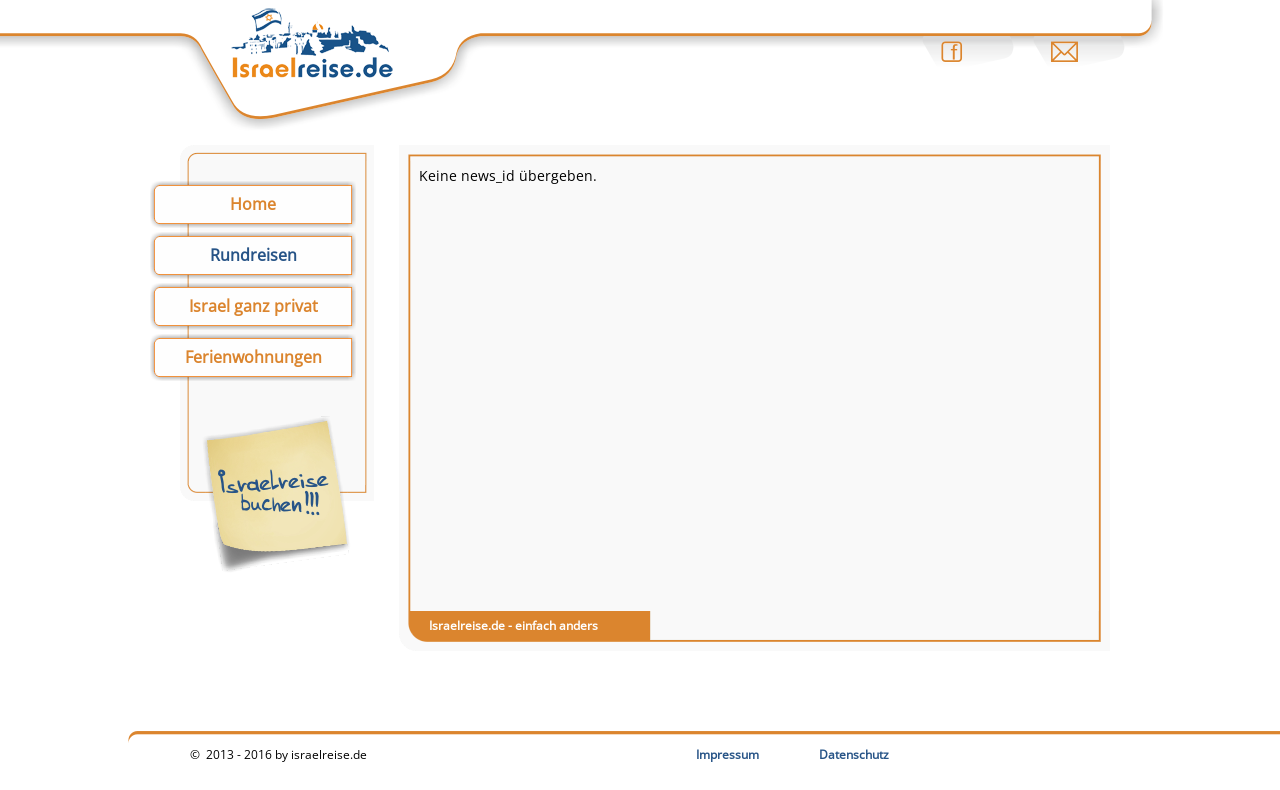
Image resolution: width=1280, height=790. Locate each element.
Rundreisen (253, 255)
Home (253, 204)
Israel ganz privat (253, 306)
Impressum (727, 754)
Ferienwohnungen (253, 357)
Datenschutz (854, 754)
